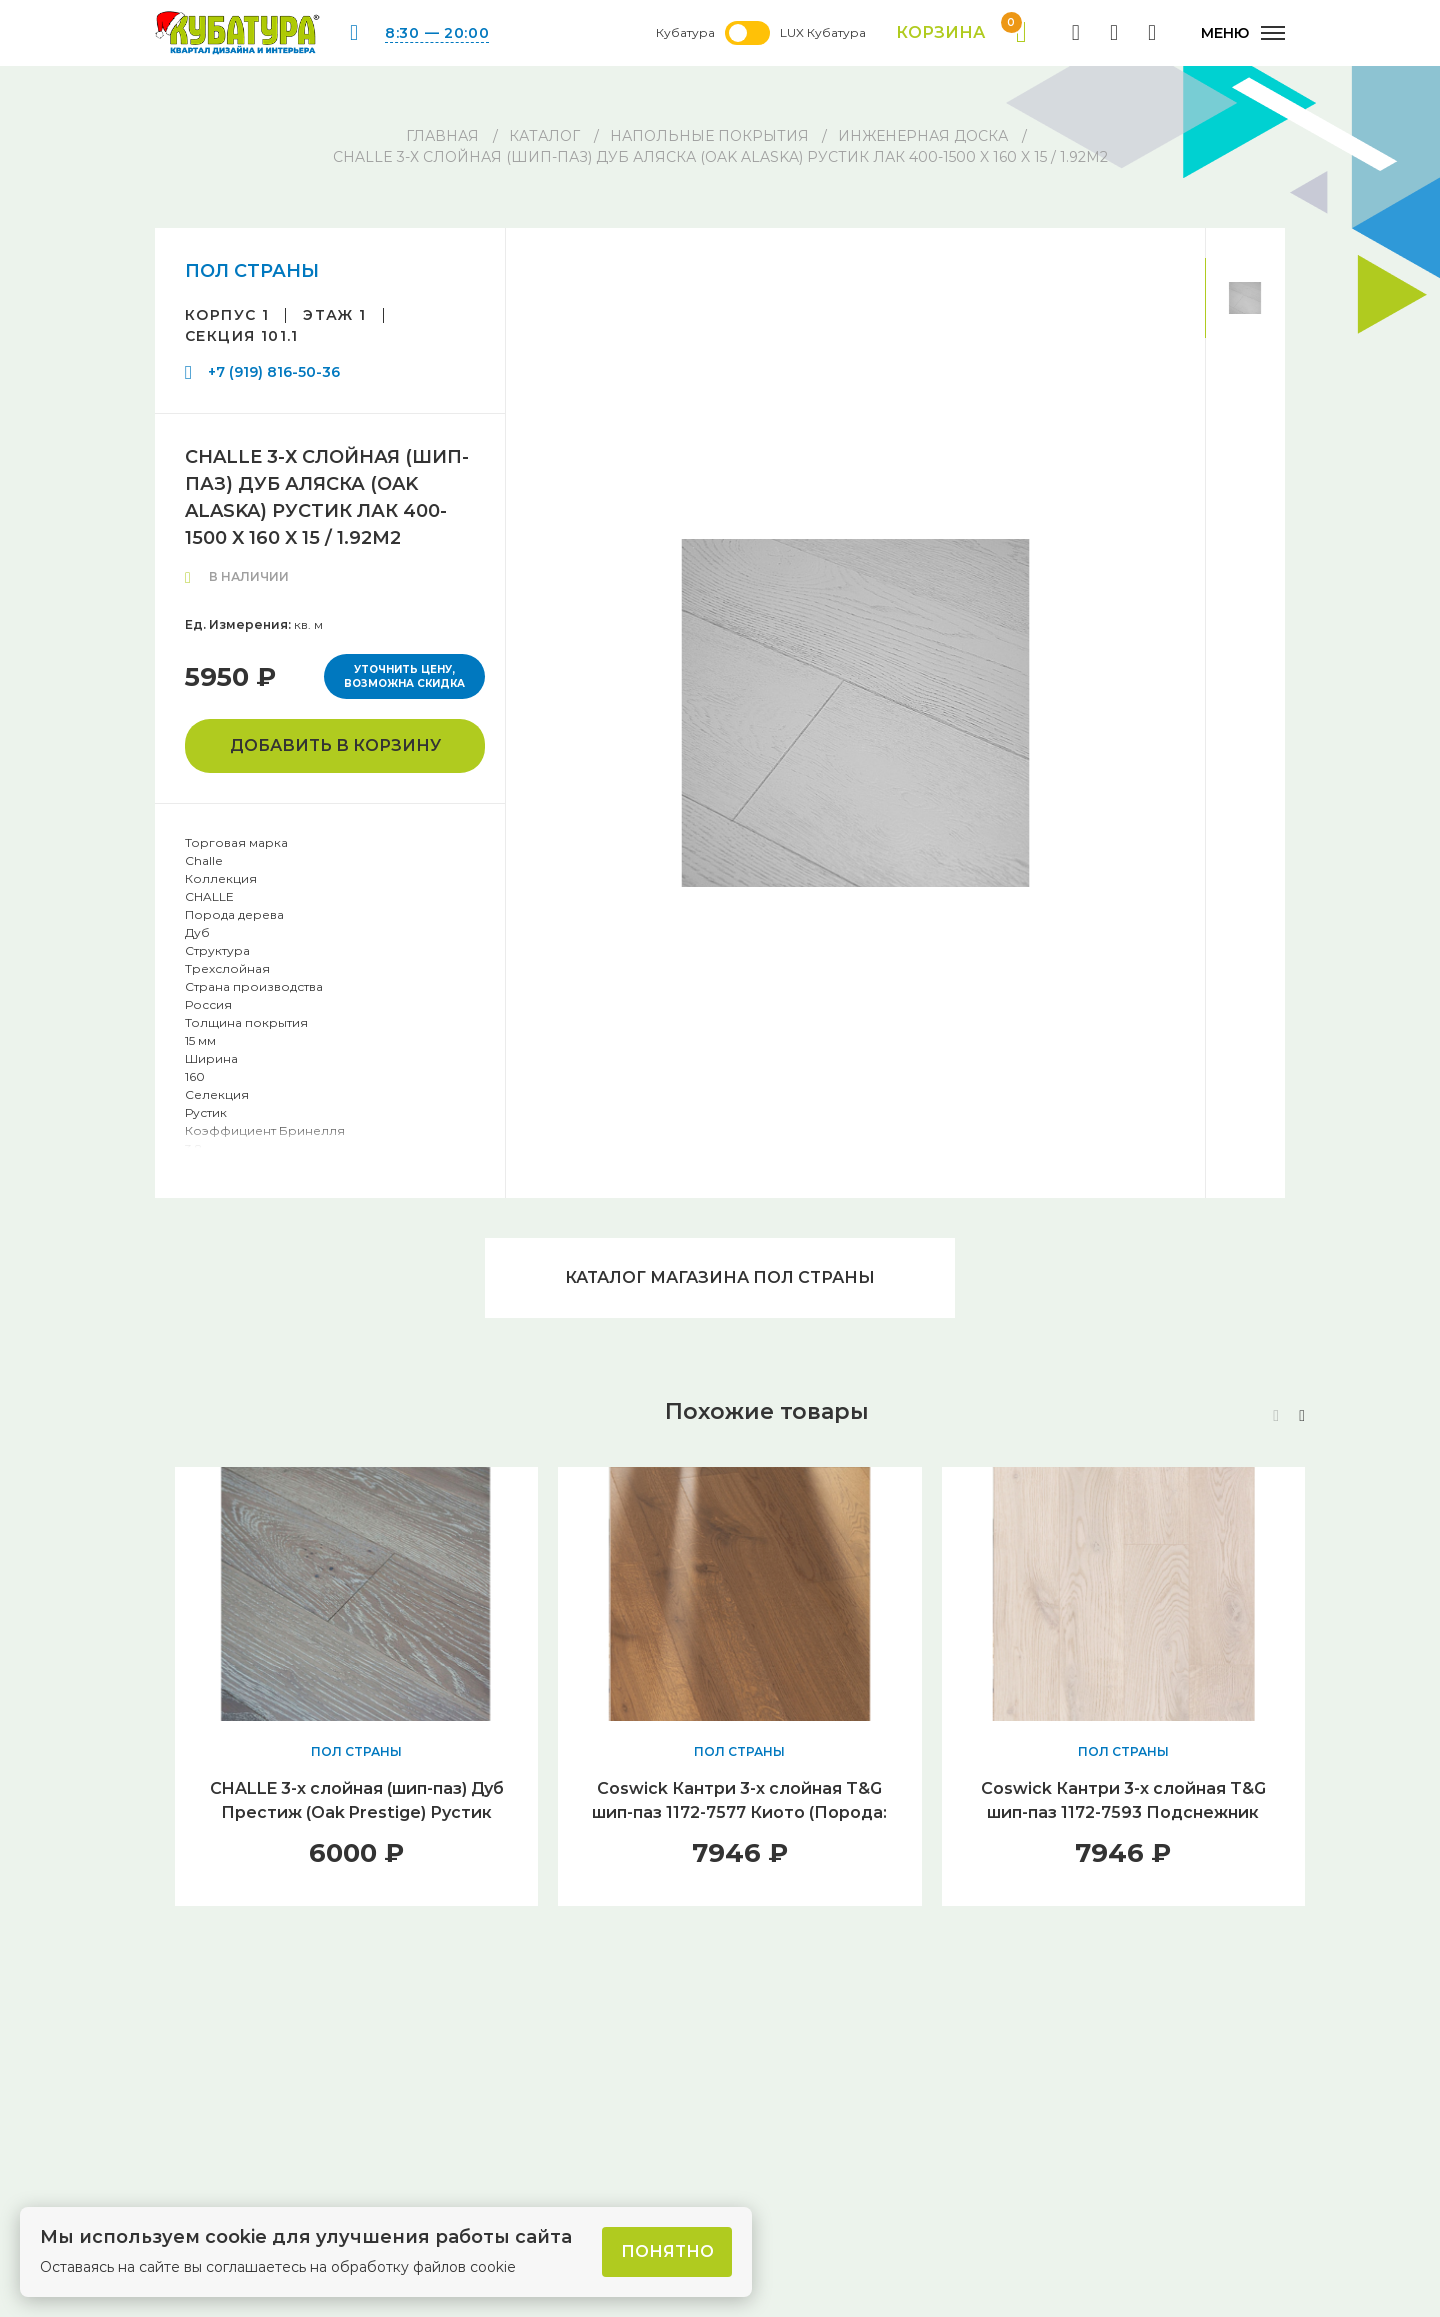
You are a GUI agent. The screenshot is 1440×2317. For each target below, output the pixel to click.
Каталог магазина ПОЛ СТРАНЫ (720, 1277)
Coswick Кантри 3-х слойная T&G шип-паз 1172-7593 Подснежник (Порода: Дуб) (1123, 1812)
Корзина (961, 33)
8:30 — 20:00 (437, 33)
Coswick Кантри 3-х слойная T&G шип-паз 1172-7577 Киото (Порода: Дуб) (739, 1812)
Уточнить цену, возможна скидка (404, 676)
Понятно (667, 2251)
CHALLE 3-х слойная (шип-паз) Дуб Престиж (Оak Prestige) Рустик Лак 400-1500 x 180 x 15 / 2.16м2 (357, 1812)
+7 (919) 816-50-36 (274, 372)
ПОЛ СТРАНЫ (252, 271)
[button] (1302, 1416)
